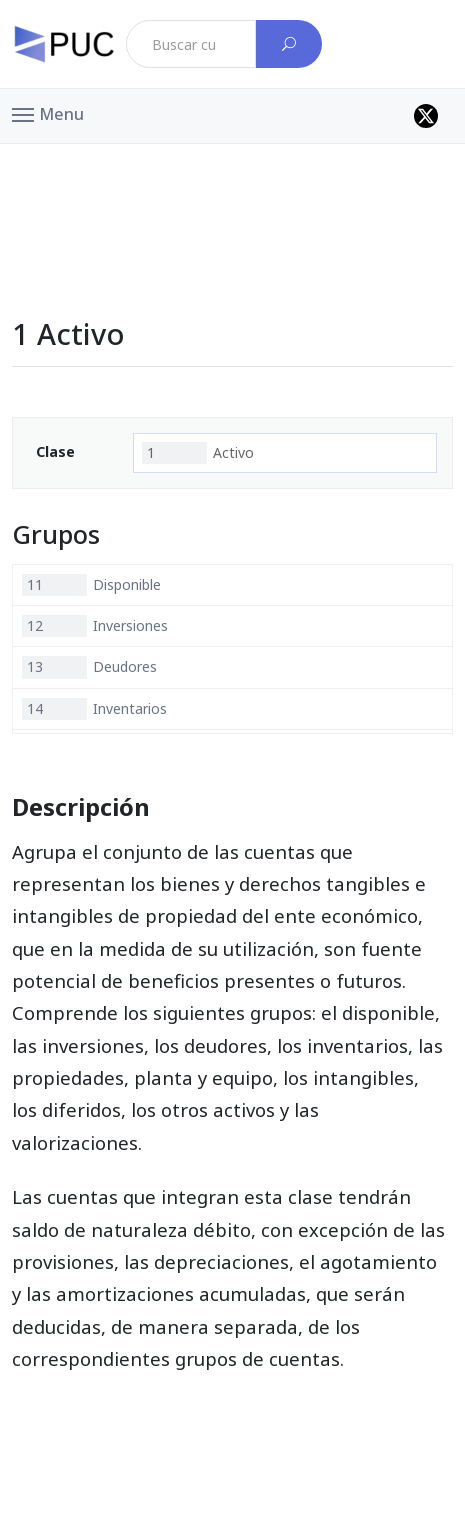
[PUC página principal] (64, 44)
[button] (48, 113)
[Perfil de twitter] (426, 116)
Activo (198, 453)
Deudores (89, 667)
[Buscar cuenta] (289, 44)
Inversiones (95, 626)
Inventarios (94, 709)
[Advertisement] (233, 189)
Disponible (91, 585)
